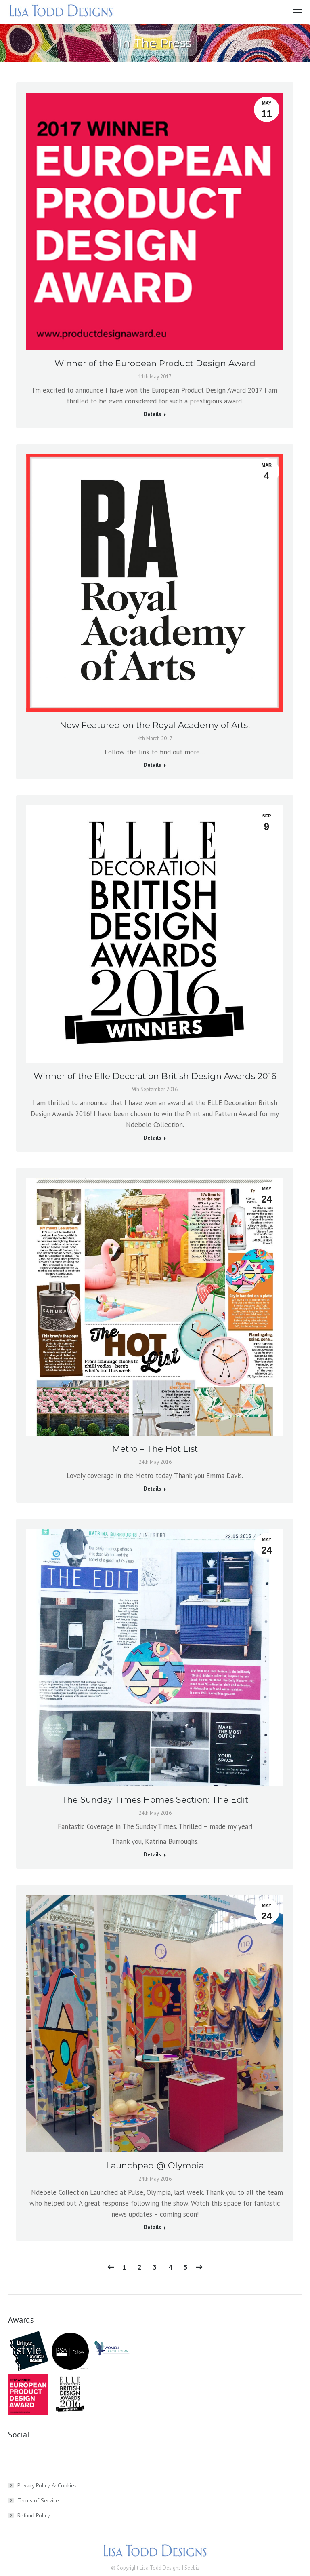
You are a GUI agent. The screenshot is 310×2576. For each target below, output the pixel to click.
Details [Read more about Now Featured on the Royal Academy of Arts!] (152, 765)
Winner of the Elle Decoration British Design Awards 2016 (155, 1076)
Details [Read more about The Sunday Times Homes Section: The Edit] (152, 1854)
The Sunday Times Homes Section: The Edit (154, 1800)
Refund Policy (33, 2515)
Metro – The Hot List (155, 1449)
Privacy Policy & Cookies (47, 2485)
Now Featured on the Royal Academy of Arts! (155, 725)
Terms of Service (38, 2500)
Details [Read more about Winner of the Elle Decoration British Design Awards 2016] (152, 1137)
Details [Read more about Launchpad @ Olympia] (152, 2227)
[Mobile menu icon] (297, 12)
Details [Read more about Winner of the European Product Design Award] (152, 414)
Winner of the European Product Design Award (155, 363)
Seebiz (191, 2567)
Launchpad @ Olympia (155, 2165)
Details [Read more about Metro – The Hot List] (152, 1488)
